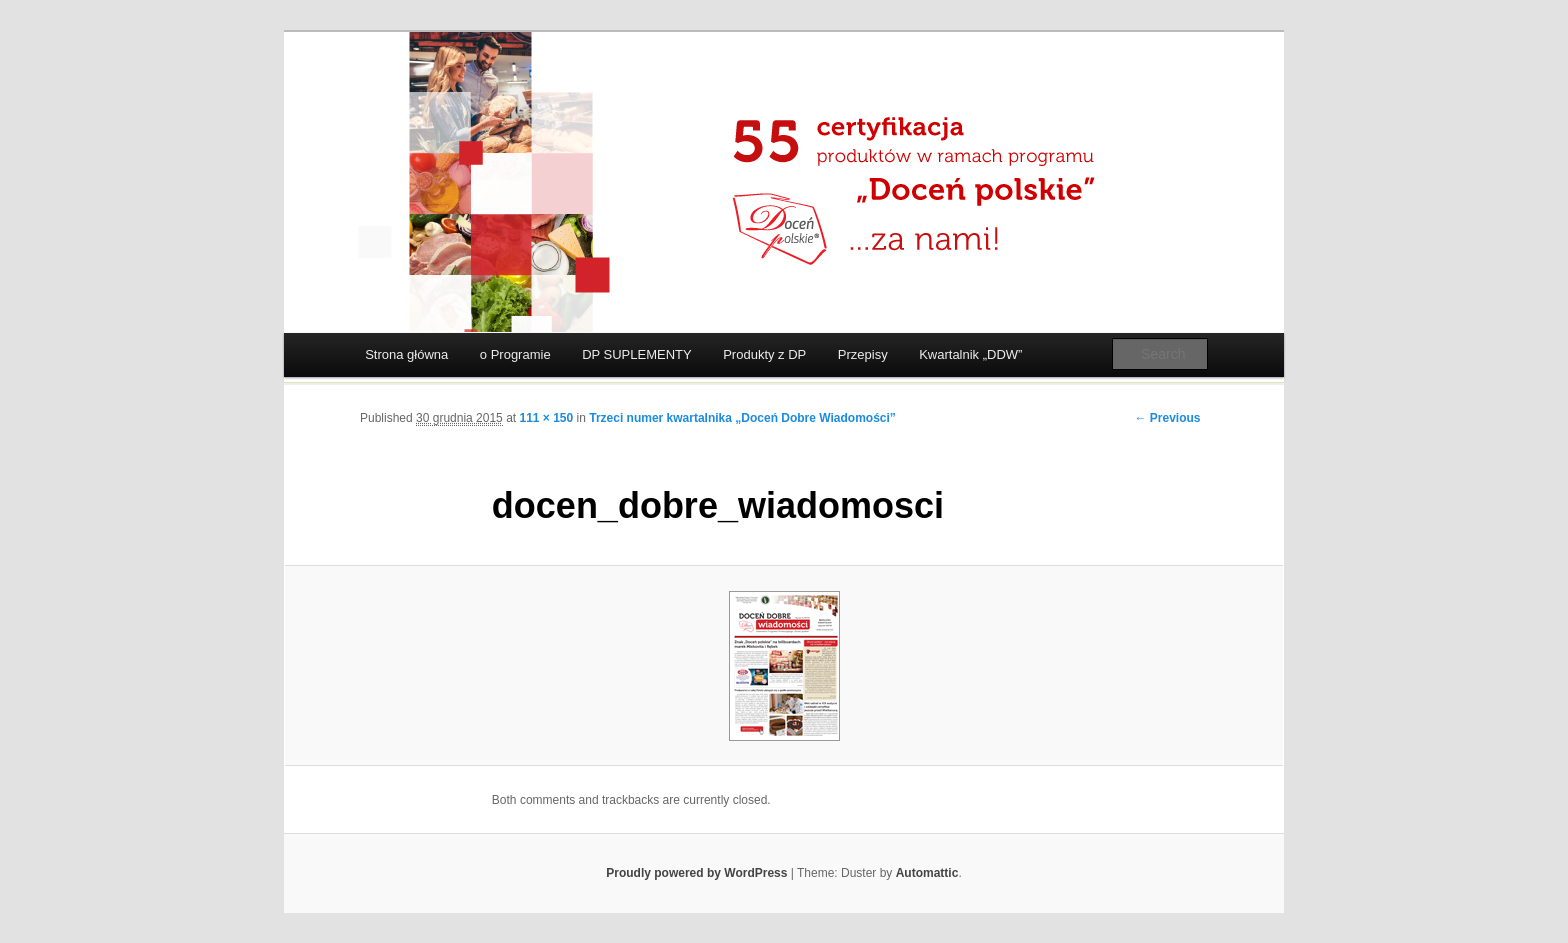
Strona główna (406, 354)
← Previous (1167, 418)
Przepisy (863, 354)
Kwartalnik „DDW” (970, 354)
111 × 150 (546, 418)
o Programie (515, 354)
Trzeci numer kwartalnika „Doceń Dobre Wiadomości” (742, 418)
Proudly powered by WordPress (696, 873)
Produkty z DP (764, 354)
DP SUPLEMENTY (637, 354)
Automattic (927, 873)
